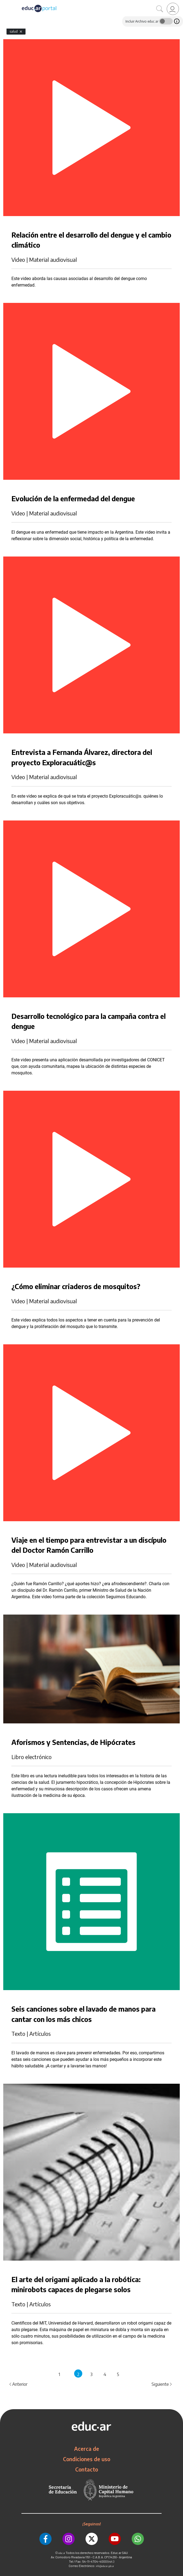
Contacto (86, 2469)
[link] (173, 9)
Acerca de (86, 2448)
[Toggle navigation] (4, 3)
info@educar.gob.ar (105, 2566)
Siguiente (162, 2384)
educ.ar (61, 2553)
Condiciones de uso (86, 2459)
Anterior (18, 2384)
